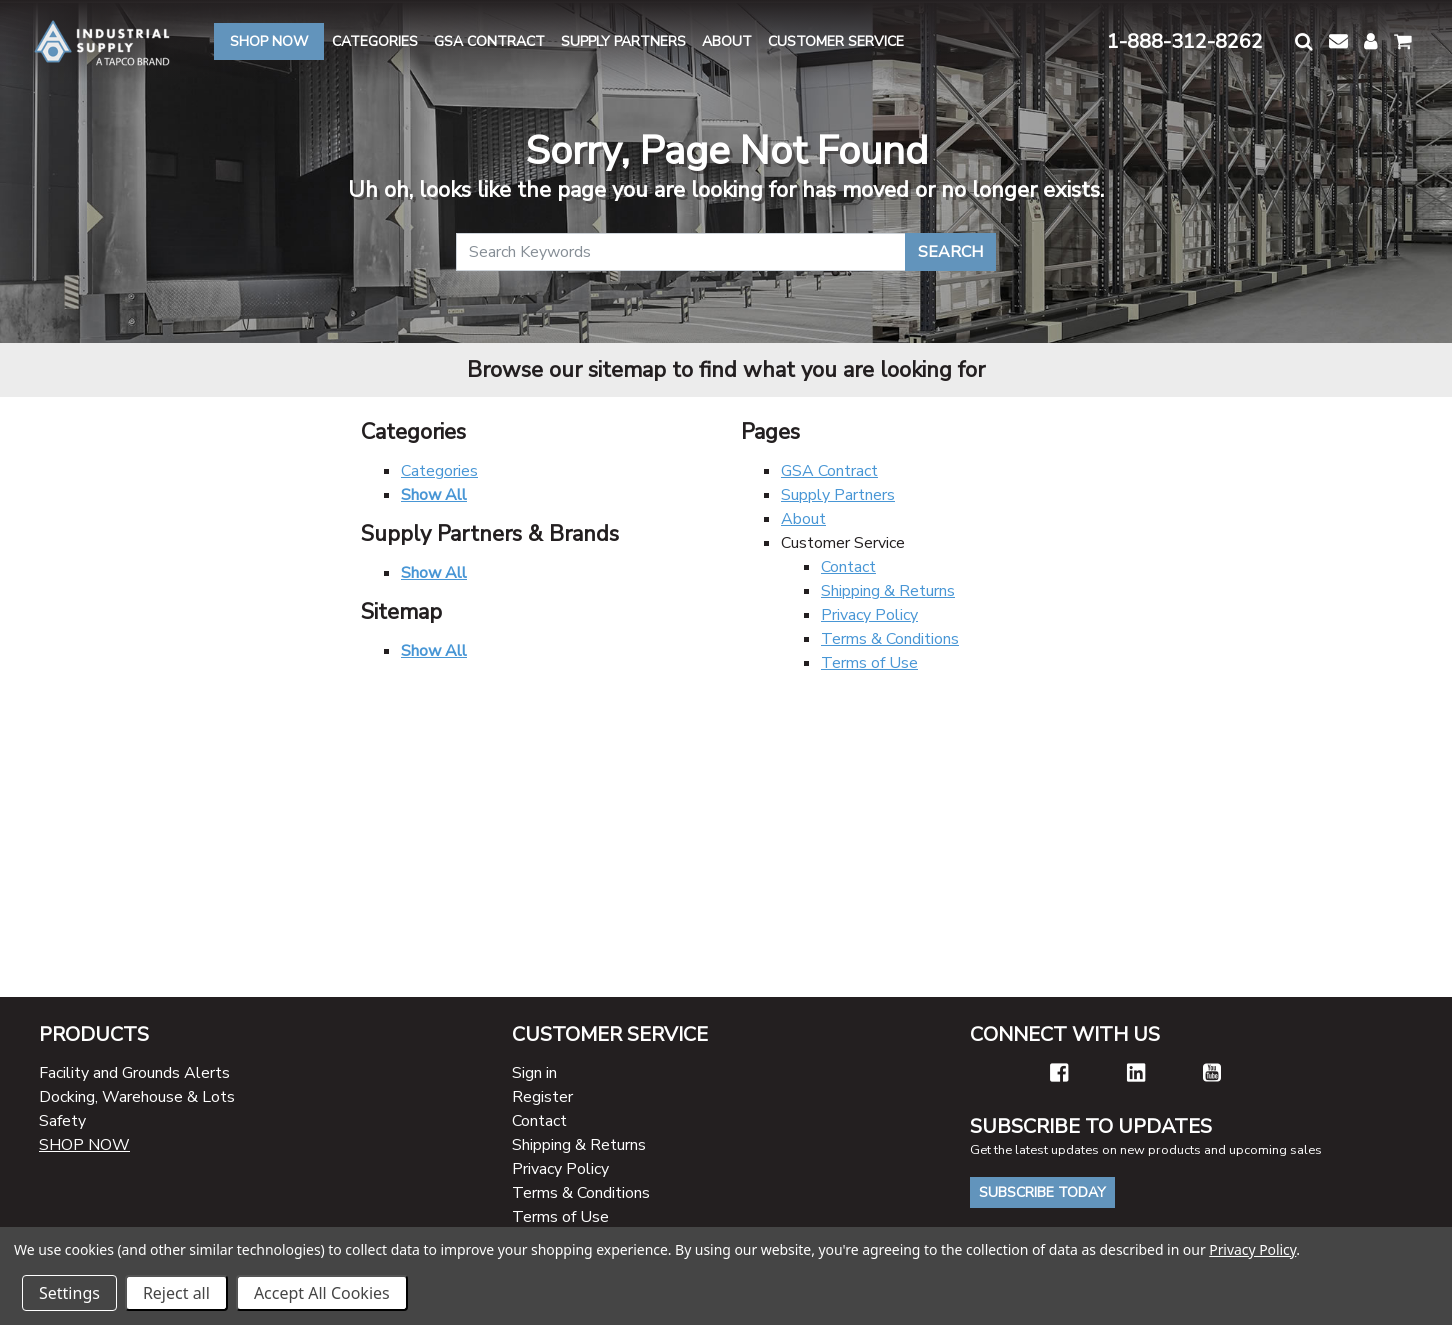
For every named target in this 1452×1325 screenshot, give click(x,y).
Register (542, 1097)
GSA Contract (829, 471)
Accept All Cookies (322, 1293)
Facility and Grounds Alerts (134, 1073)
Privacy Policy (869, 615)
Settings (69, 1293)
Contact (848, 567)
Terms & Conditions (890, 639)
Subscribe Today (1042, 1192)
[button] (1304, 41)
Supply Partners (838, 495)
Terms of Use (869, 663)
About (803, 519)
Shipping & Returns (888, 591)
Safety (62, 1121)
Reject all (176, 1293)
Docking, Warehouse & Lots (137, 1097)
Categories (439, 471)
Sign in (534, 1073)
